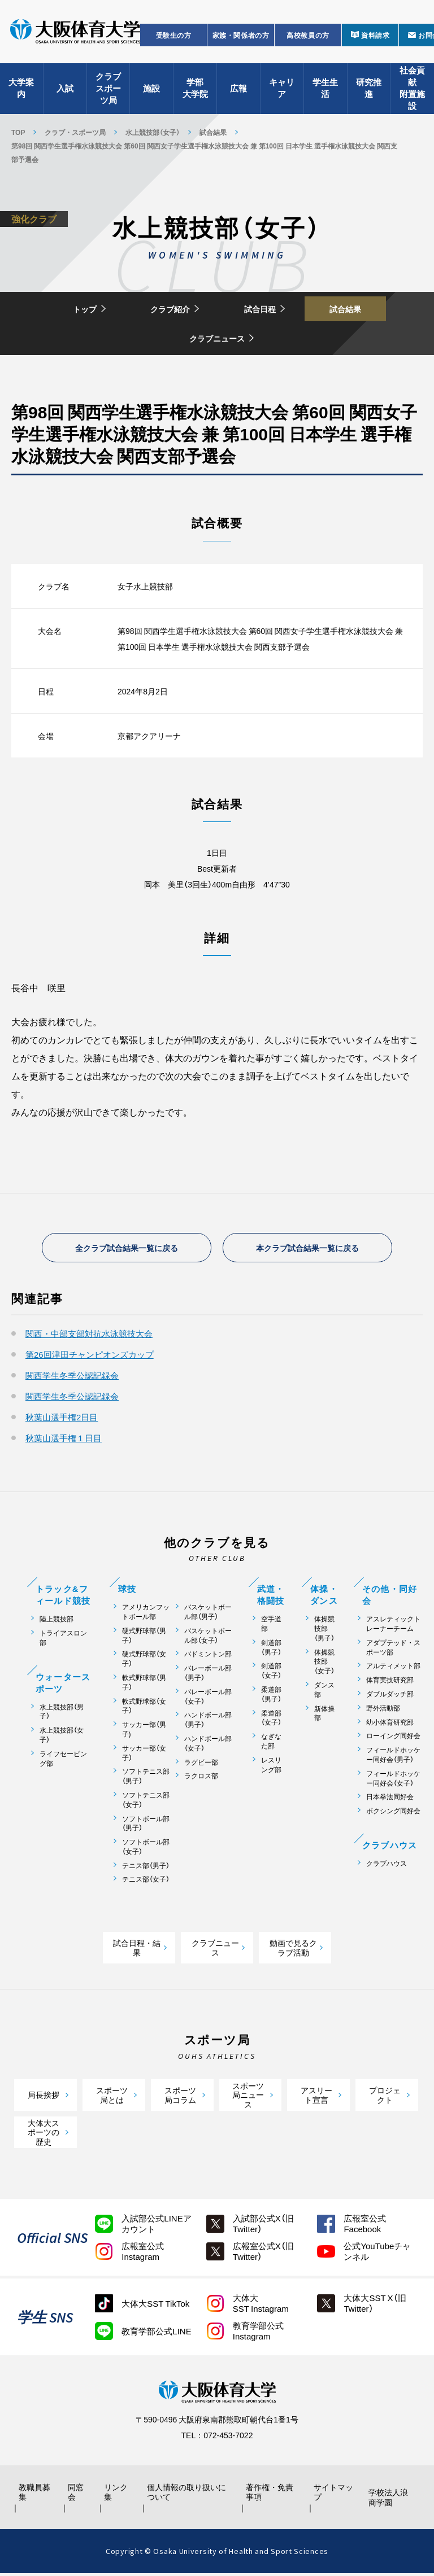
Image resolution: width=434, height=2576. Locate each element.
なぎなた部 (271, 1743)
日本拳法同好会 (390, 1799)
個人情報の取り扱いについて (188, 2495)
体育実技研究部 (390, 1682)
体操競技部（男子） (324, 1630)
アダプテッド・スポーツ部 (393, 1649)
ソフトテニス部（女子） (146, 1802)
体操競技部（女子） (324, 1663)
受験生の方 (174, 37)
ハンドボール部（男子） (208, 1721)
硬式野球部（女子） (144, 1660)
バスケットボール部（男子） (208, 1614)
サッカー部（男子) (144, 1731)
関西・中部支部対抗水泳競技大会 (89, 1335)
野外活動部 (383, 1710)
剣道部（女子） (271, 1672)
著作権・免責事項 (270, 2495)
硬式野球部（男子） (144, 1637)
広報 (238, 90)
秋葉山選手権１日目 (63, 1440)
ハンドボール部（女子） (208, 1745)
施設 (151, 90)
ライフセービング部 (63, 1760)
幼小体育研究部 (390, 1724)
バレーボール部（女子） (208, 1698)
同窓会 (77, 2495)
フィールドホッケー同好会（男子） (393, 1756)
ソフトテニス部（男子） (146, 1778)
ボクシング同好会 (393, 1813)
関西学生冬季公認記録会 (72, 1377)
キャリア (281, 90)
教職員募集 (35, 2495)
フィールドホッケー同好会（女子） (393, 1780)
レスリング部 (271, 1767)
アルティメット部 (393, 1668)
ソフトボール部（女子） (146, 1848)
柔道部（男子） (271, 1696)
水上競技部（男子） (62, 1713)
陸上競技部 (56, 1621)
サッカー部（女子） (144, 1755)
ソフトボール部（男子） (146, 1825)
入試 (65, 90)
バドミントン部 (208, 1656)
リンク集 (118, 2495)
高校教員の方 (308, 37)
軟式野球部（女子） (144, 1707)
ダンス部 (324, 1692)
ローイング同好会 (393, 1738)
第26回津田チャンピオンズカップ (89, 1356)
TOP (18, 132)
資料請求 (375, 37)
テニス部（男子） (146, 1868)
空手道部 (271, 1625)
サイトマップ (330, 2495)
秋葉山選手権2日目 (61, 1419)
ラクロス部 (201, 1778)
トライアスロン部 (63, 1640)
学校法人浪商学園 (389, 2500)
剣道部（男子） (271, 1649)
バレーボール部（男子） (208, 1675)
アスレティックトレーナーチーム (393, 1625)
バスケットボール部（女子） (208, 1637)
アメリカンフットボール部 (146, 1614)
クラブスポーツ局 (108, 90)
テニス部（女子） (146, 1881)
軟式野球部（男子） (144, 1684)
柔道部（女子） (271, 1719)
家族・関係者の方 (241, 37)
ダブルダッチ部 (390, 1696)
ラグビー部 (201, 1764)
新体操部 (324, 1715)
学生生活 (325, 90)
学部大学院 (195, 90)
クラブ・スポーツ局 (75, 132)
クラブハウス (386, 1865)
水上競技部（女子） (152, 132)
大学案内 (21, 90)
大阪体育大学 (75, 35)
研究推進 (368, 90)
